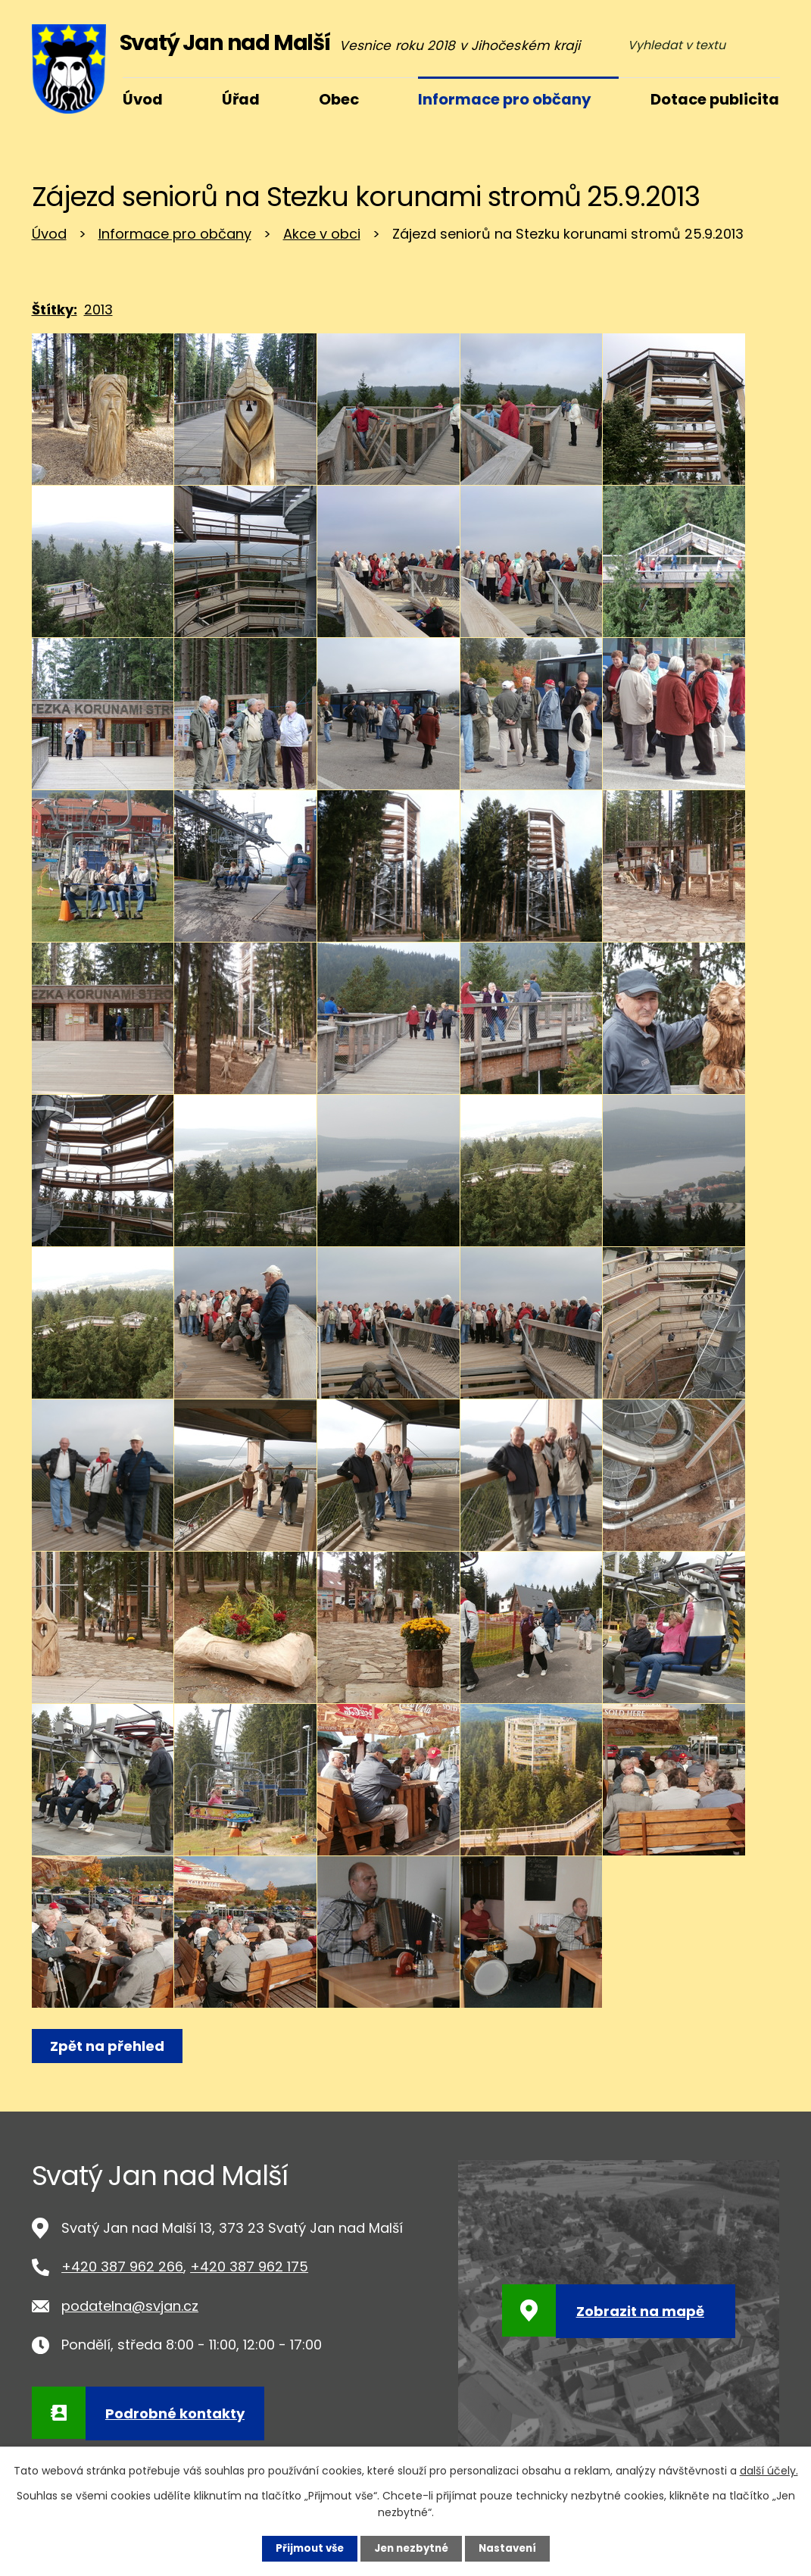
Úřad (241, 99)
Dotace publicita (714, 99)
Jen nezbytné (411, 2548)
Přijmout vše (306, 2548)
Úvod (49, 233)
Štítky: (54, 309)
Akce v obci (321, 233)
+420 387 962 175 (249, 2266)
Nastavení (512, 2548)
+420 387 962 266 (122, 2266)
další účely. (769, 2470)
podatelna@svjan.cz (129, 2305)
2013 (98, 309)
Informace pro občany (174, 233)
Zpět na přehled (109, 2046)
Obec (339, 99)
